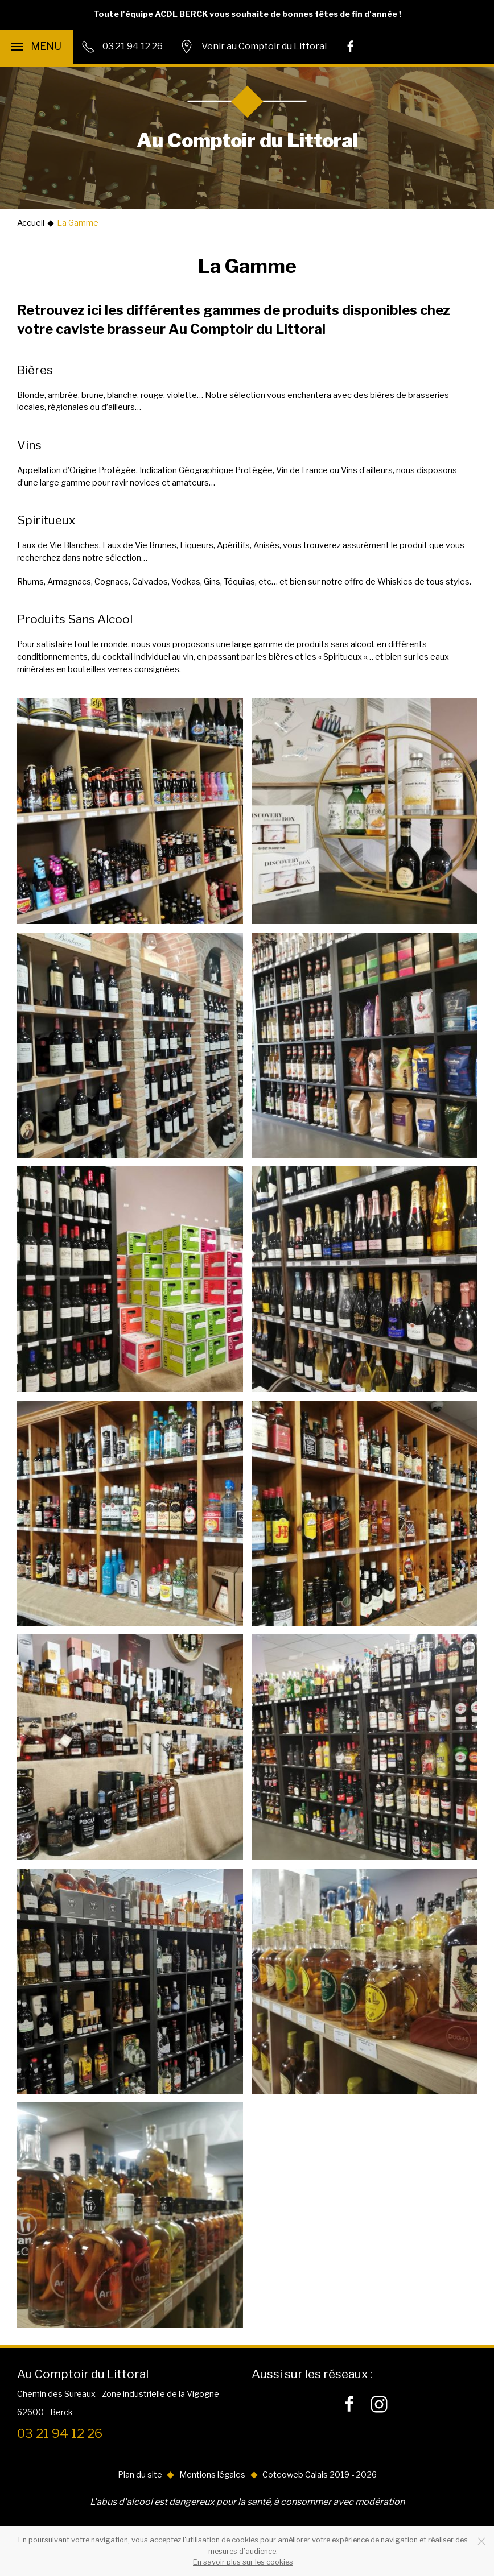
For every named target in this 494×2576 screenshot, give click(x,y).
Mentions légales (212, 2475)
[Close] (481, 2541)
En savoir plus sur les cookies (243, 2562)
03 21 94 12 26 (59, 2433)
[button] (36, 47)
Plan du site (140, 2475)
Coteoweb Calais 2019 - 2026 (319, 2475)
